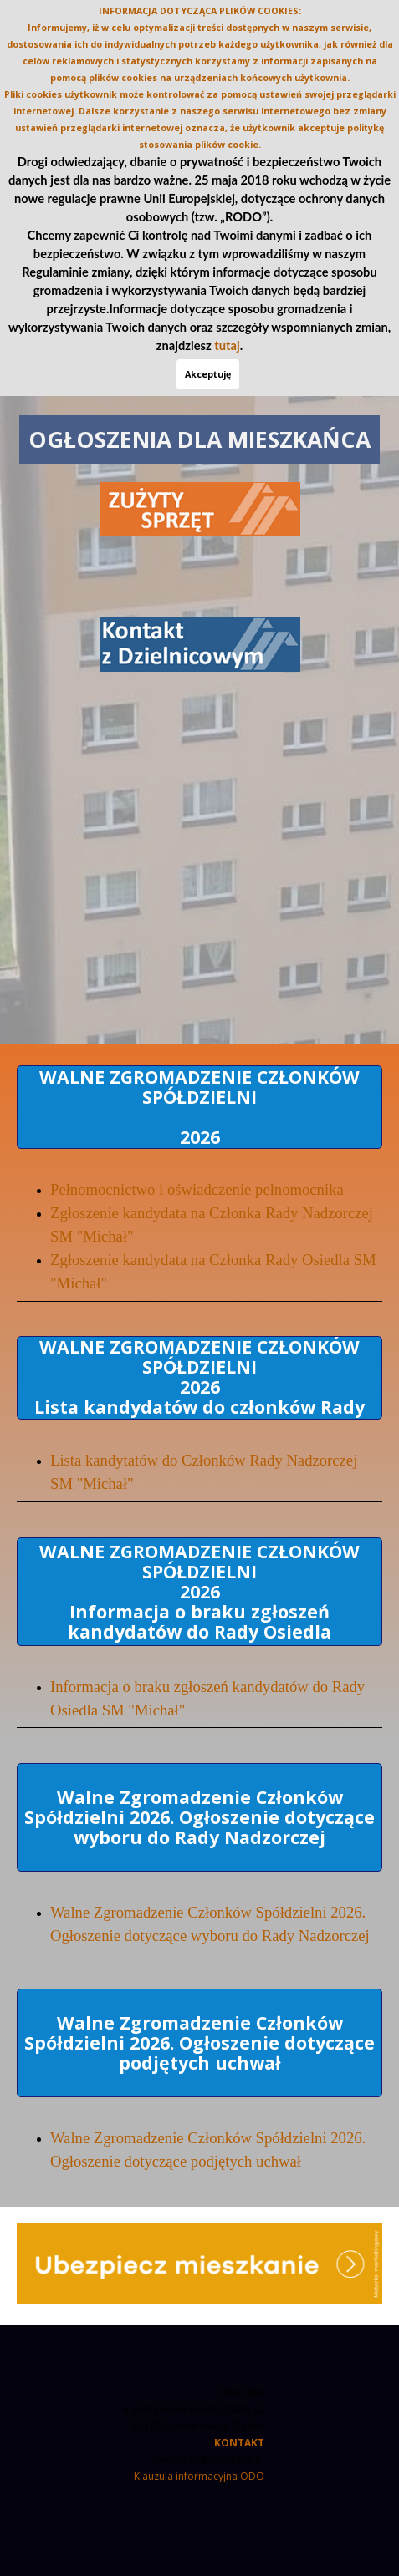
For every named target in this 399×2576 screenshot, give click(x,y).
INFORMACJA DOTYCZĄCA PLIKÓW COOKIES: (200, 11)
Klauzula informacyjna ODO (199, 2476)
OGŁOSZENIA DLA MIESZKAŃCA (199, 439)
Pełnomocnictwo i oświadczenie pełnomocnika (197, 1189)
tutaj (226, 345)
